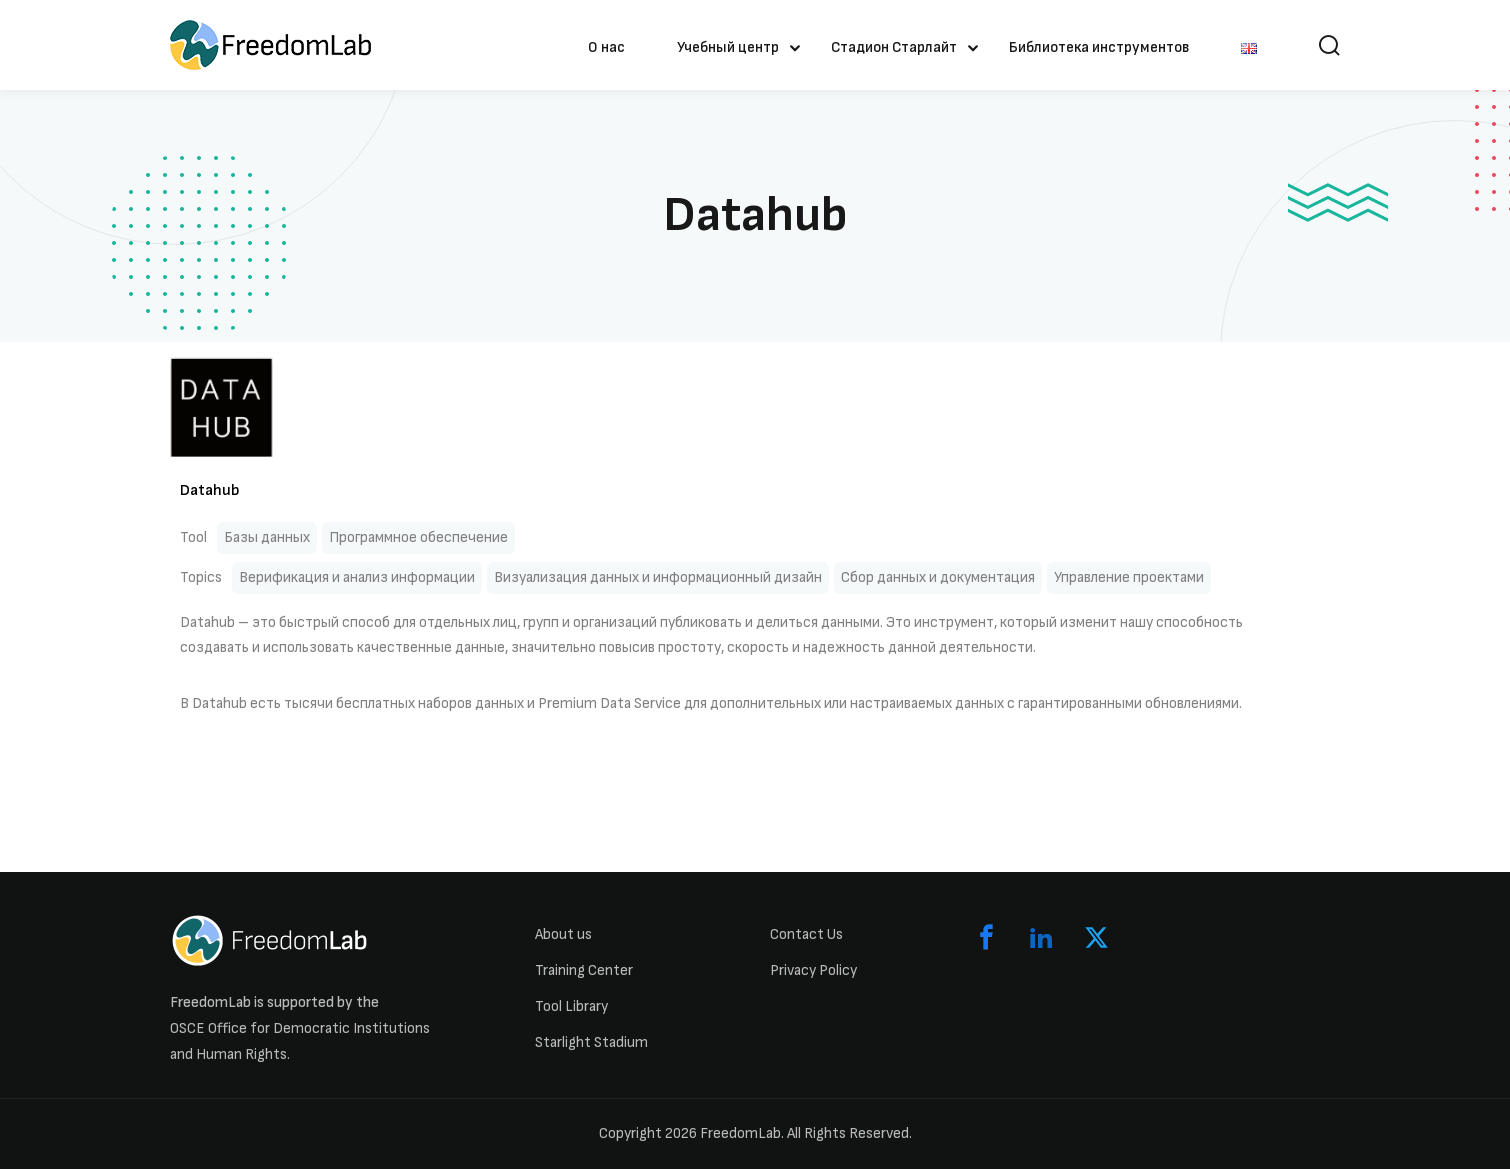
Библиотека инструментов (1099, 47)
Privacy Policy (813, 970)
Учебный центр (728, 47)
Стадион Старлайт (894, 47)
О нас (606, 47)
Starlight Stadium (591, 1042)
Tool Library (571, 1006)
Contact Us (806, 934)
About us (563, 934)
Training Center (584, 970)
